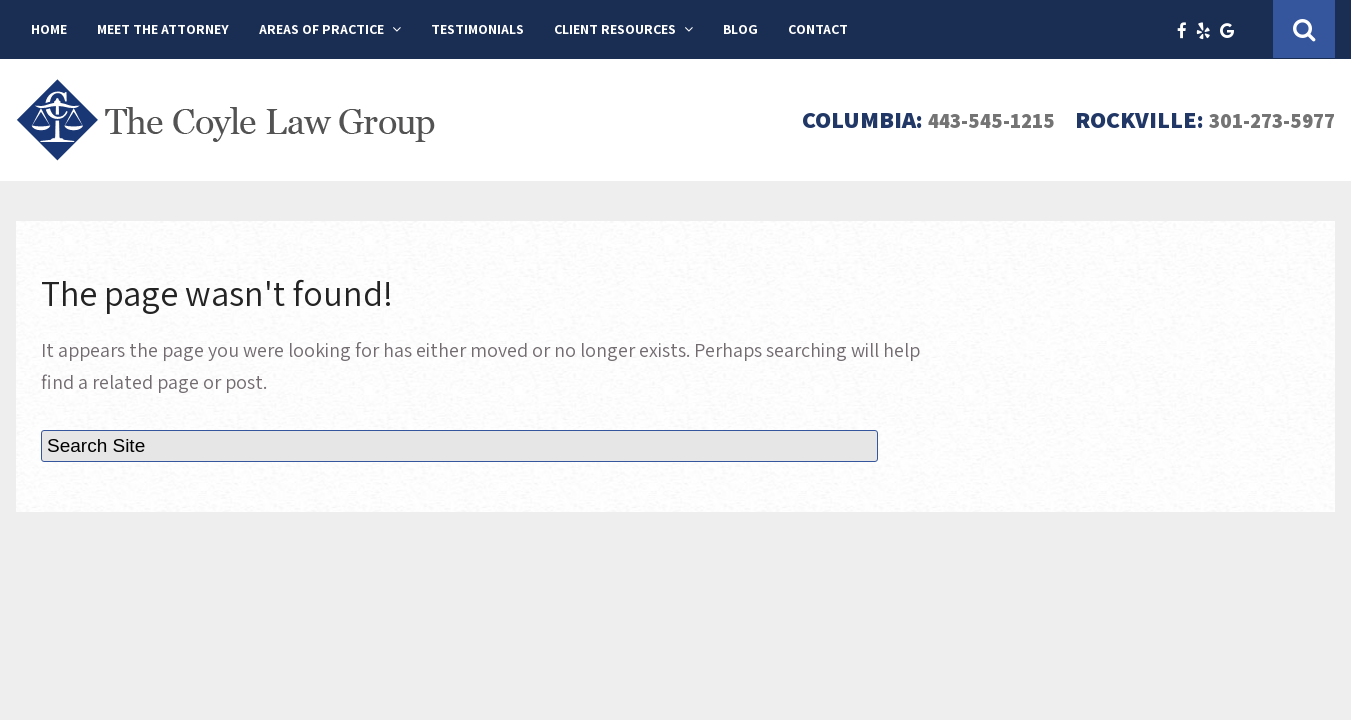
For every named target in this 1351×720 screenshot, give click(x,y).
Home (49, 29)
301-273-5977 (1262, 119)
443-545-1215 (964, 119)
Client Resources (615, 29)
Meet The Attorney (163, 29)
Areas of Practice (321, 29)
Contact (818, 29)
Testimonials (477, 29)
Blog (740, 29)
